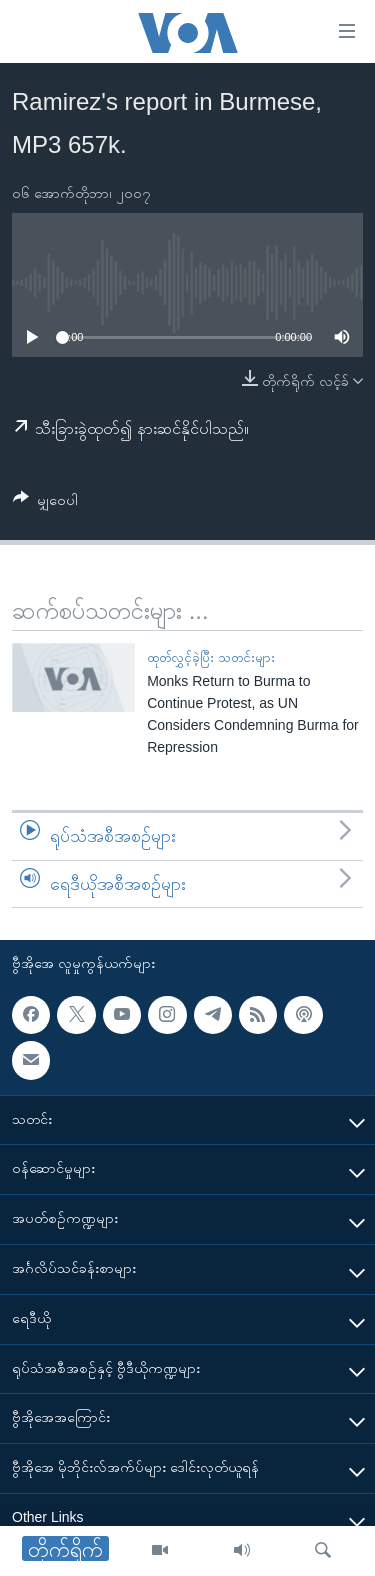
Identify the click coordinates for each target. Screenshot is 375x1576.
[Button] (45, 503)
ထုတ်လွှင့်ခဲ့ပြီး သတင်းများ (211, 657)
